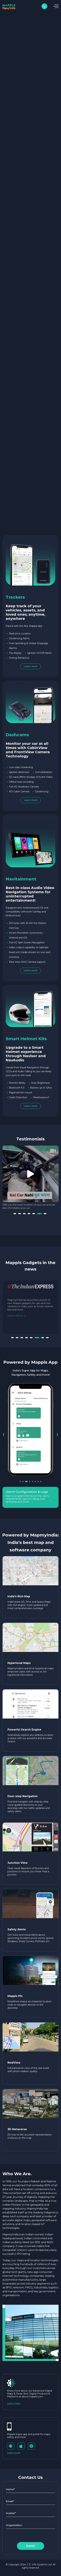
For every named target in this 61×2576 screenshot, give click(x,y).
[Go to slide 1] (15, 1213)
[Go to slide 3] (24, 1213)
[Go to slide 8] (47, 1337)
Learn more (30, 666)
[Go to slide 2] (19, 1213)
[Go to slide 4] (29, 1213)
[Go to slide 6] (40, 1213)
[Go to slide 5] (34, 1213)
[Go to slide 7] (45, 1213)
